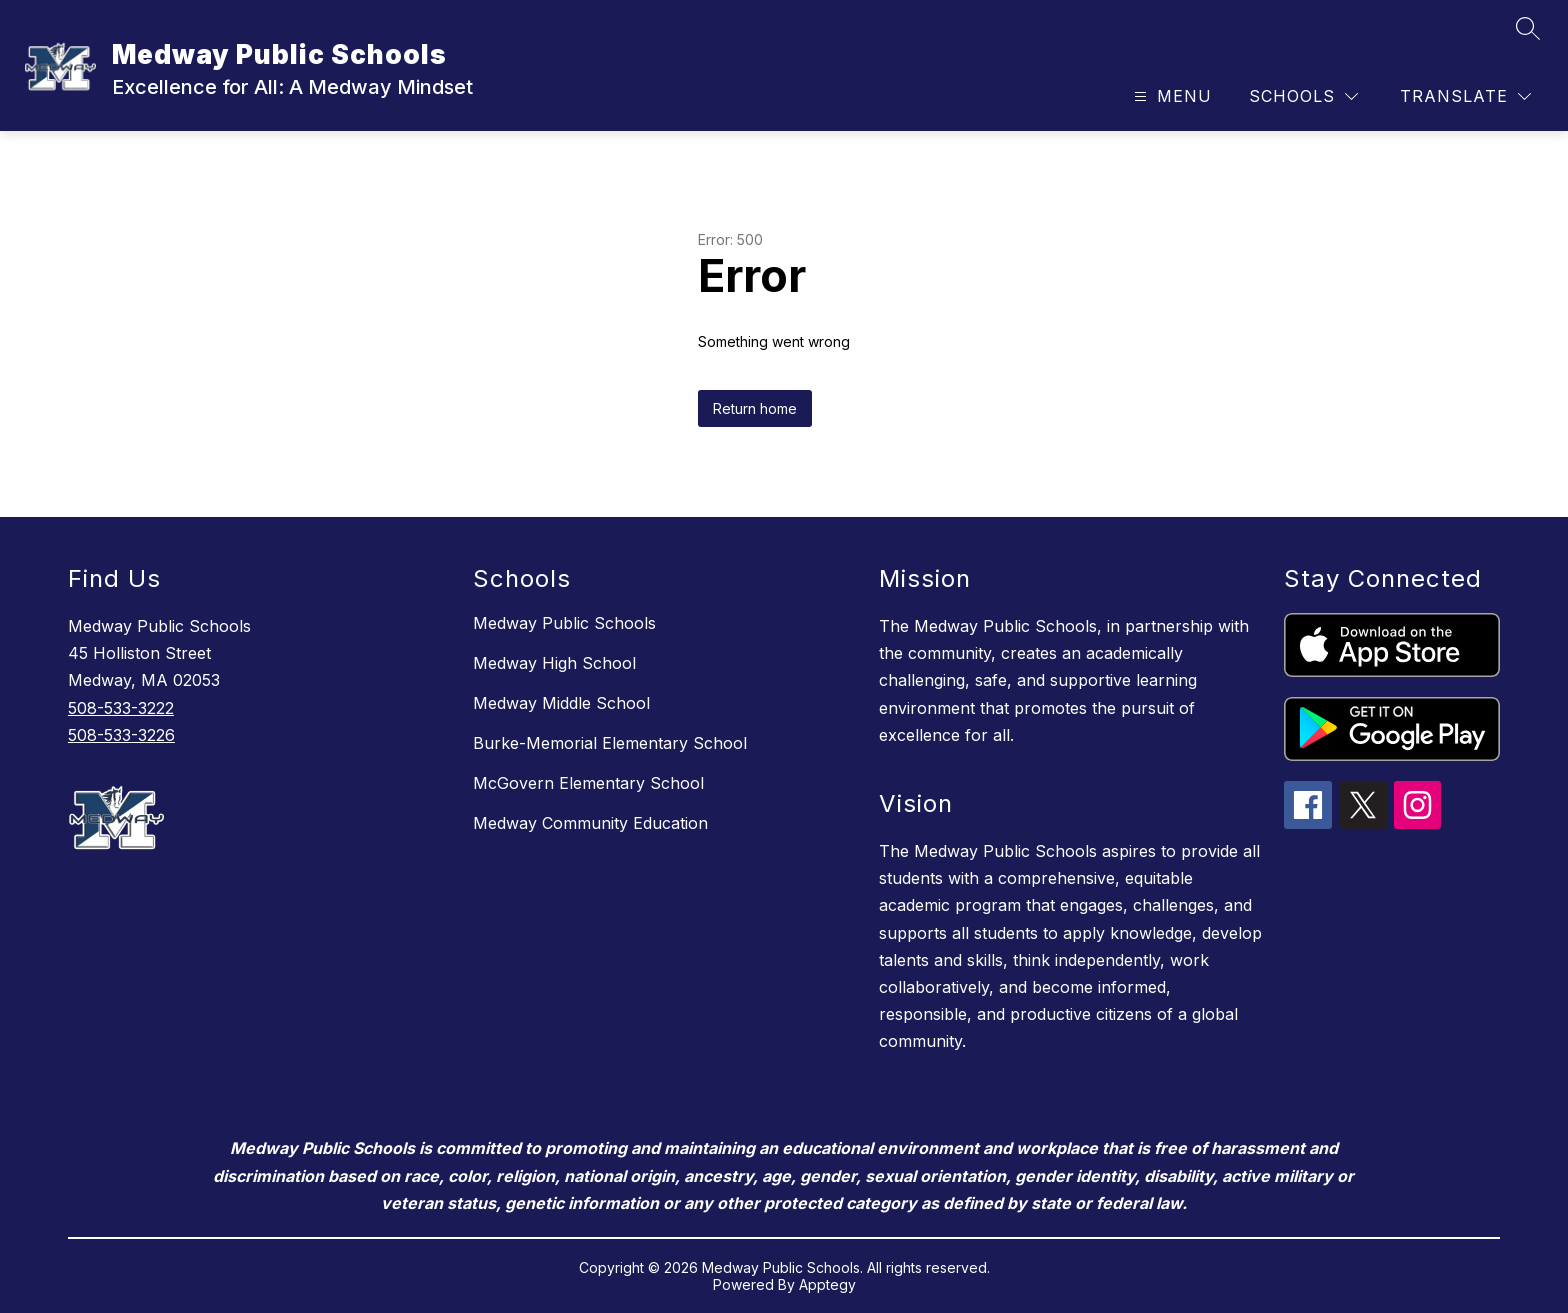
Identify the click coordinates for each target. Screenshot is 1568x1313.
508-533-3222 (121, 708)
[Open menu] (1170, 96)
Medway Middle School (561, 703)
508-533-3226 (121, 735)
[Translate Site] (1465, 96)
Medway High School (554, 663)
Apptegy (827, 1284)
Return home (755, 408)
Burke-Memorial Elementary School (610, 743)
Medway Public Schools (564, 623)
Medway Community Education (590, 823)
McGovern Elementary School (588, 783)
